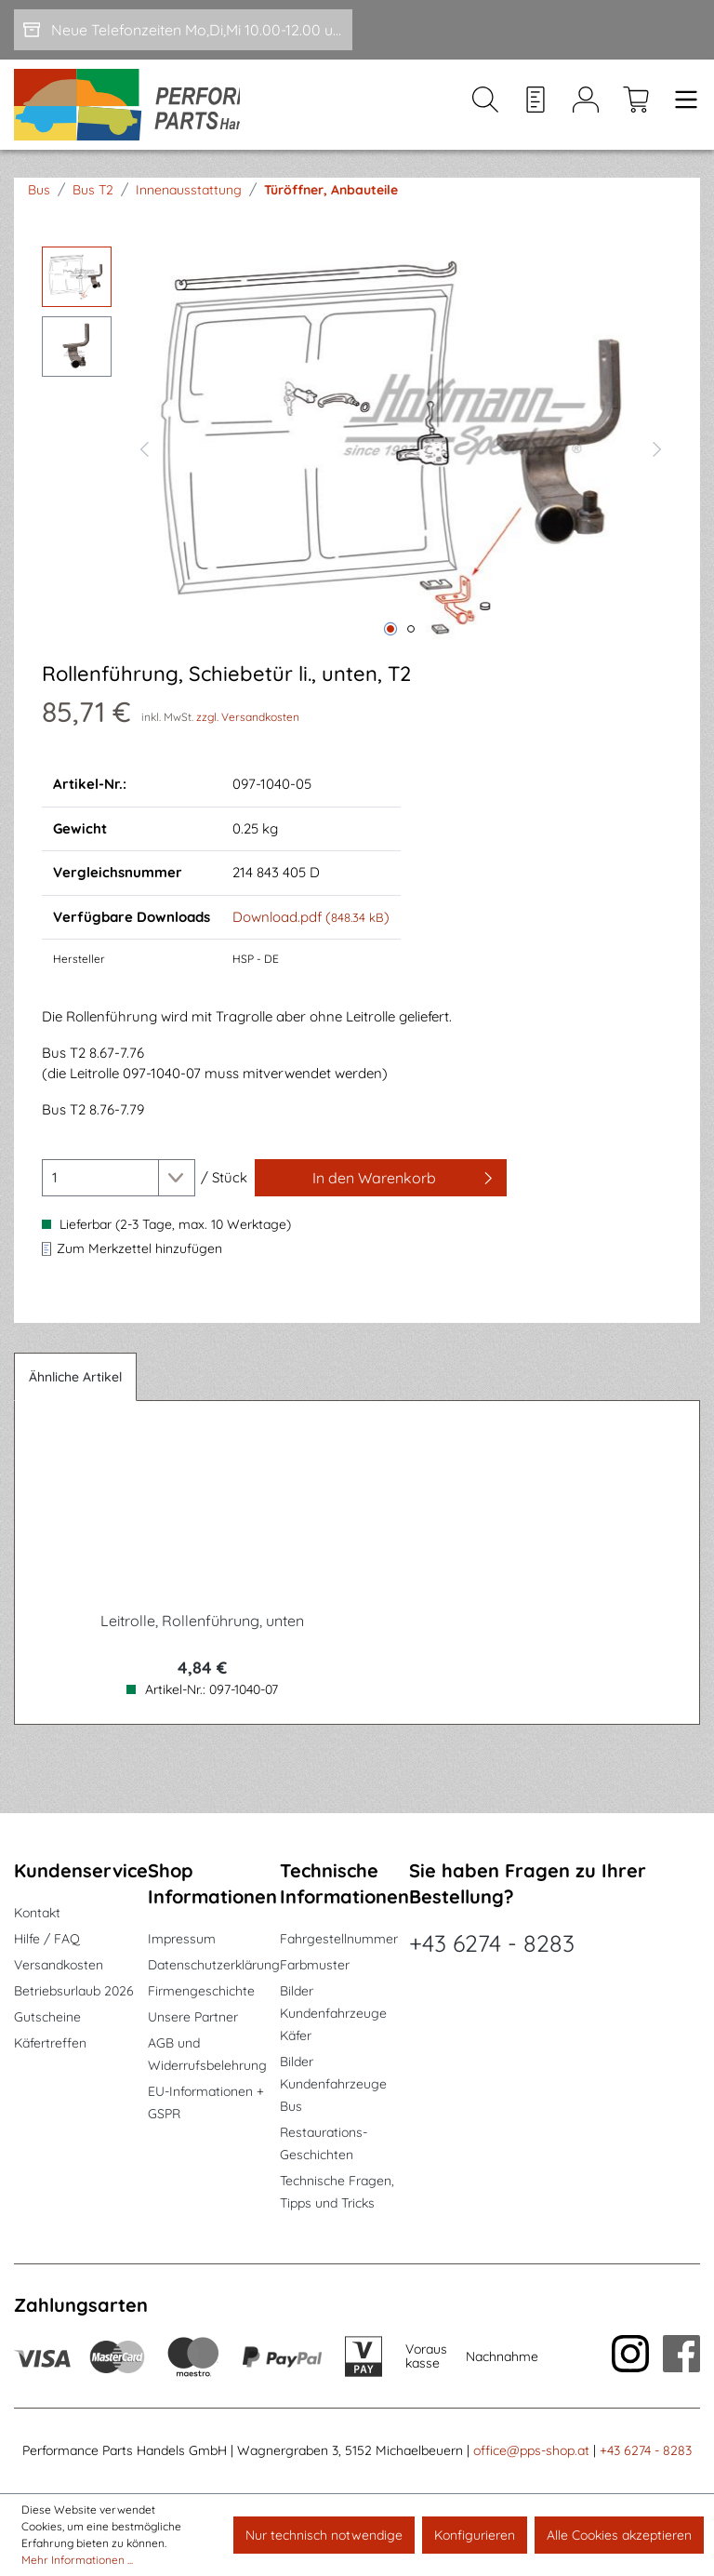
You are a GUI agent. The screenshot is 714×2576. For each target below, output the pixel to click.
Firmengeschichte (201, 1990)
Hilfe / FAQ (47, 1938)
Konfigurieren (474, 2535)
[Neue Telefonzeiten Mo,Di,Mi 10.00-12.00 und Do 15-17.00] (183, 29)
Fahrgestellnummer (339, 1938)
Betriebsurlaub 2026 (74, 1990)
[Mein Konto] (586, 112)
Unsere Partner (193, 2017)
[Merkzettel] (535, 112)
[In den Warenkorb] (381, 1192)
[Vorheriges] (144, 461)
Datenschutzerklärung (214, 1964)
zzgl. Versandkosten (247, 732)
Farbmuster (315, 1964)
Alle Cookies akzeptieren (619, 2535)
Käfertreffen (50, 2043)
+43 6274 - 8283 (492, 1943)
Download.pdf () (311, 932)
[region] (357, 461)
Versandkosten (58, 1964)
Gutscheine (47, 2017)
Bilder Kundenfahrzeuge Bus (333, 2084)
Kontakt (37, 1912)
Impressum (182, 1938)
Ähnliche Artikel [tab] (75, 1391)
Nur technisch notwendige (324, 2535)
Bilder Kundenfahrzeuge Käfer (333, 2013)
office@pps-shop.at (531, 2450)
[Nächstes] (657, 461)
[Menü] (680, 112)
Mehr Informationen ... (77, 2560)
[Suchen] (485, 112)
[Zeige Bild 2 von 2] (411, 643)
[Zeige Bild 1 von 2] (390, 643)
